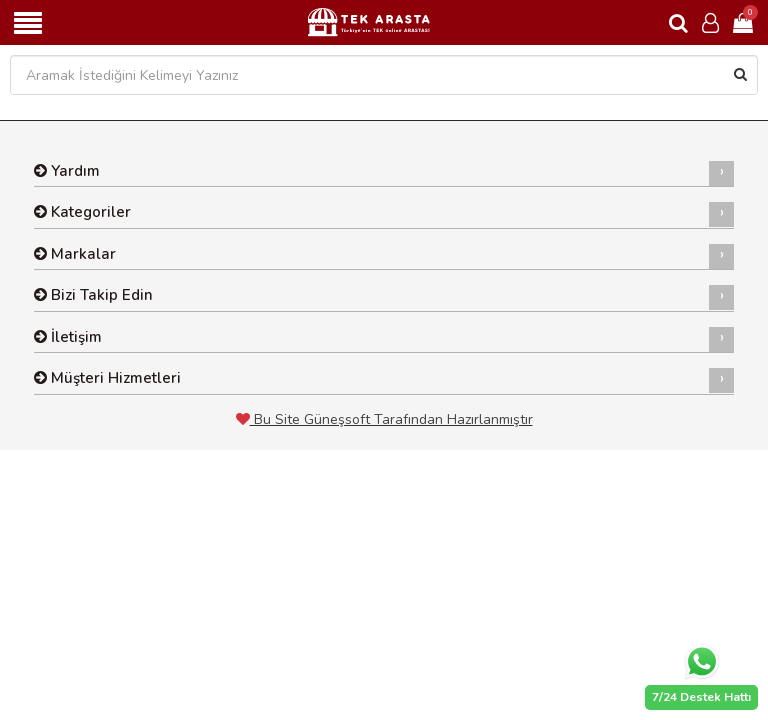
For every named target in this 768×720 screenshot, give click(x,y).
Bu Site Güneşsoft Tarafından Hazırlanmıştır (384, 419)
